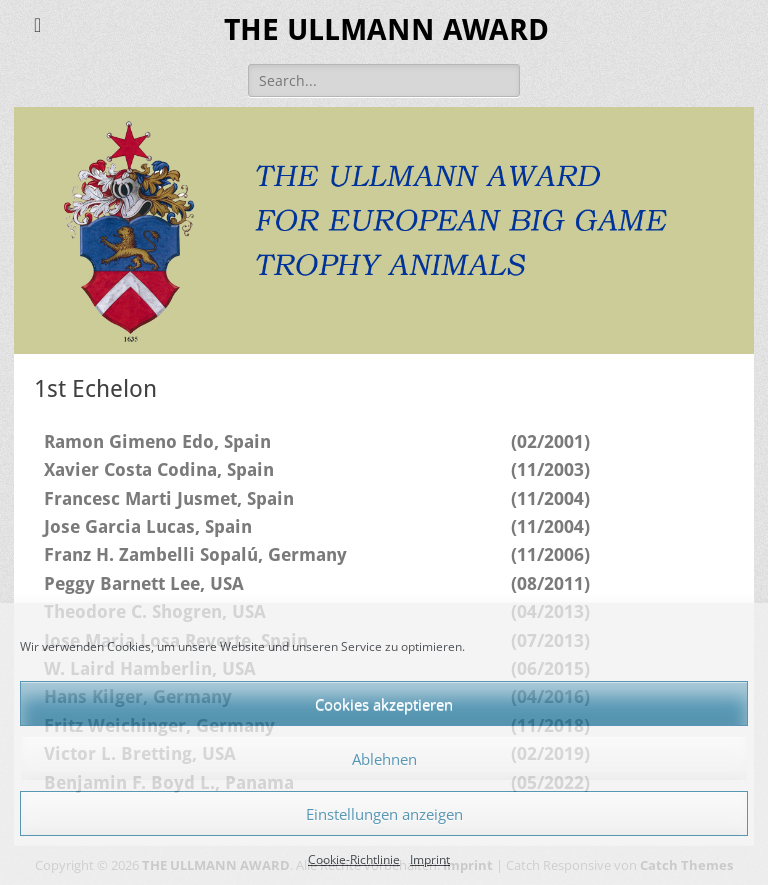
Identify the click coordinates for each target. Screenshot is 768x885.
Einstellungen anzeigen (384, 814)
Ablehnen (384, 759)
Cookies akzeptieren (384, 704)
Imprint (430, 859)
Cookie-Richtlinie (354, 859)
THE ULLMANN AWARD (386, 29)
